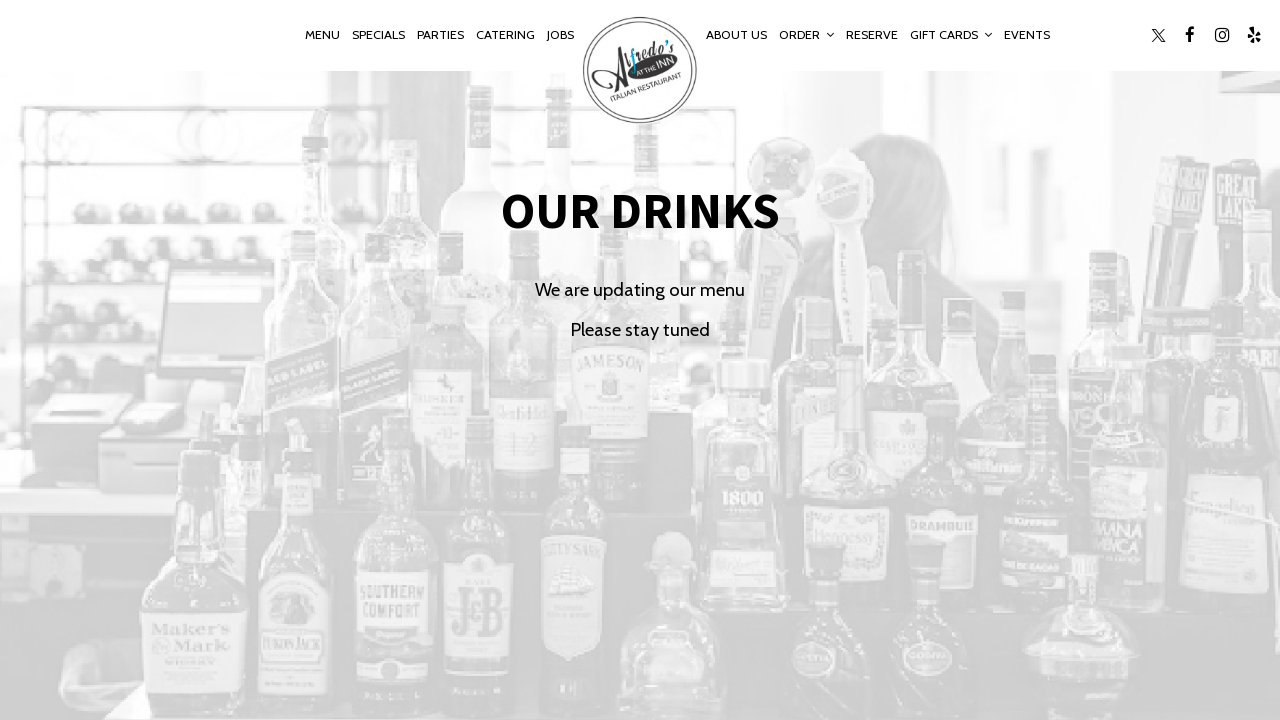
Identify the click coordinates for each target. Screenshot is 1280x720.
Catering (505, 34)
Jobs (560, 34)
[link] (640, 70)
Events (1027, 34)
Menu (322, 34)
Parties (440, 34)
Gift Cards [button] (951, 34)
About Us (736, 34)
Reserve (872, 34)
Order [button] (806, 34)
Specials (378, 34)
